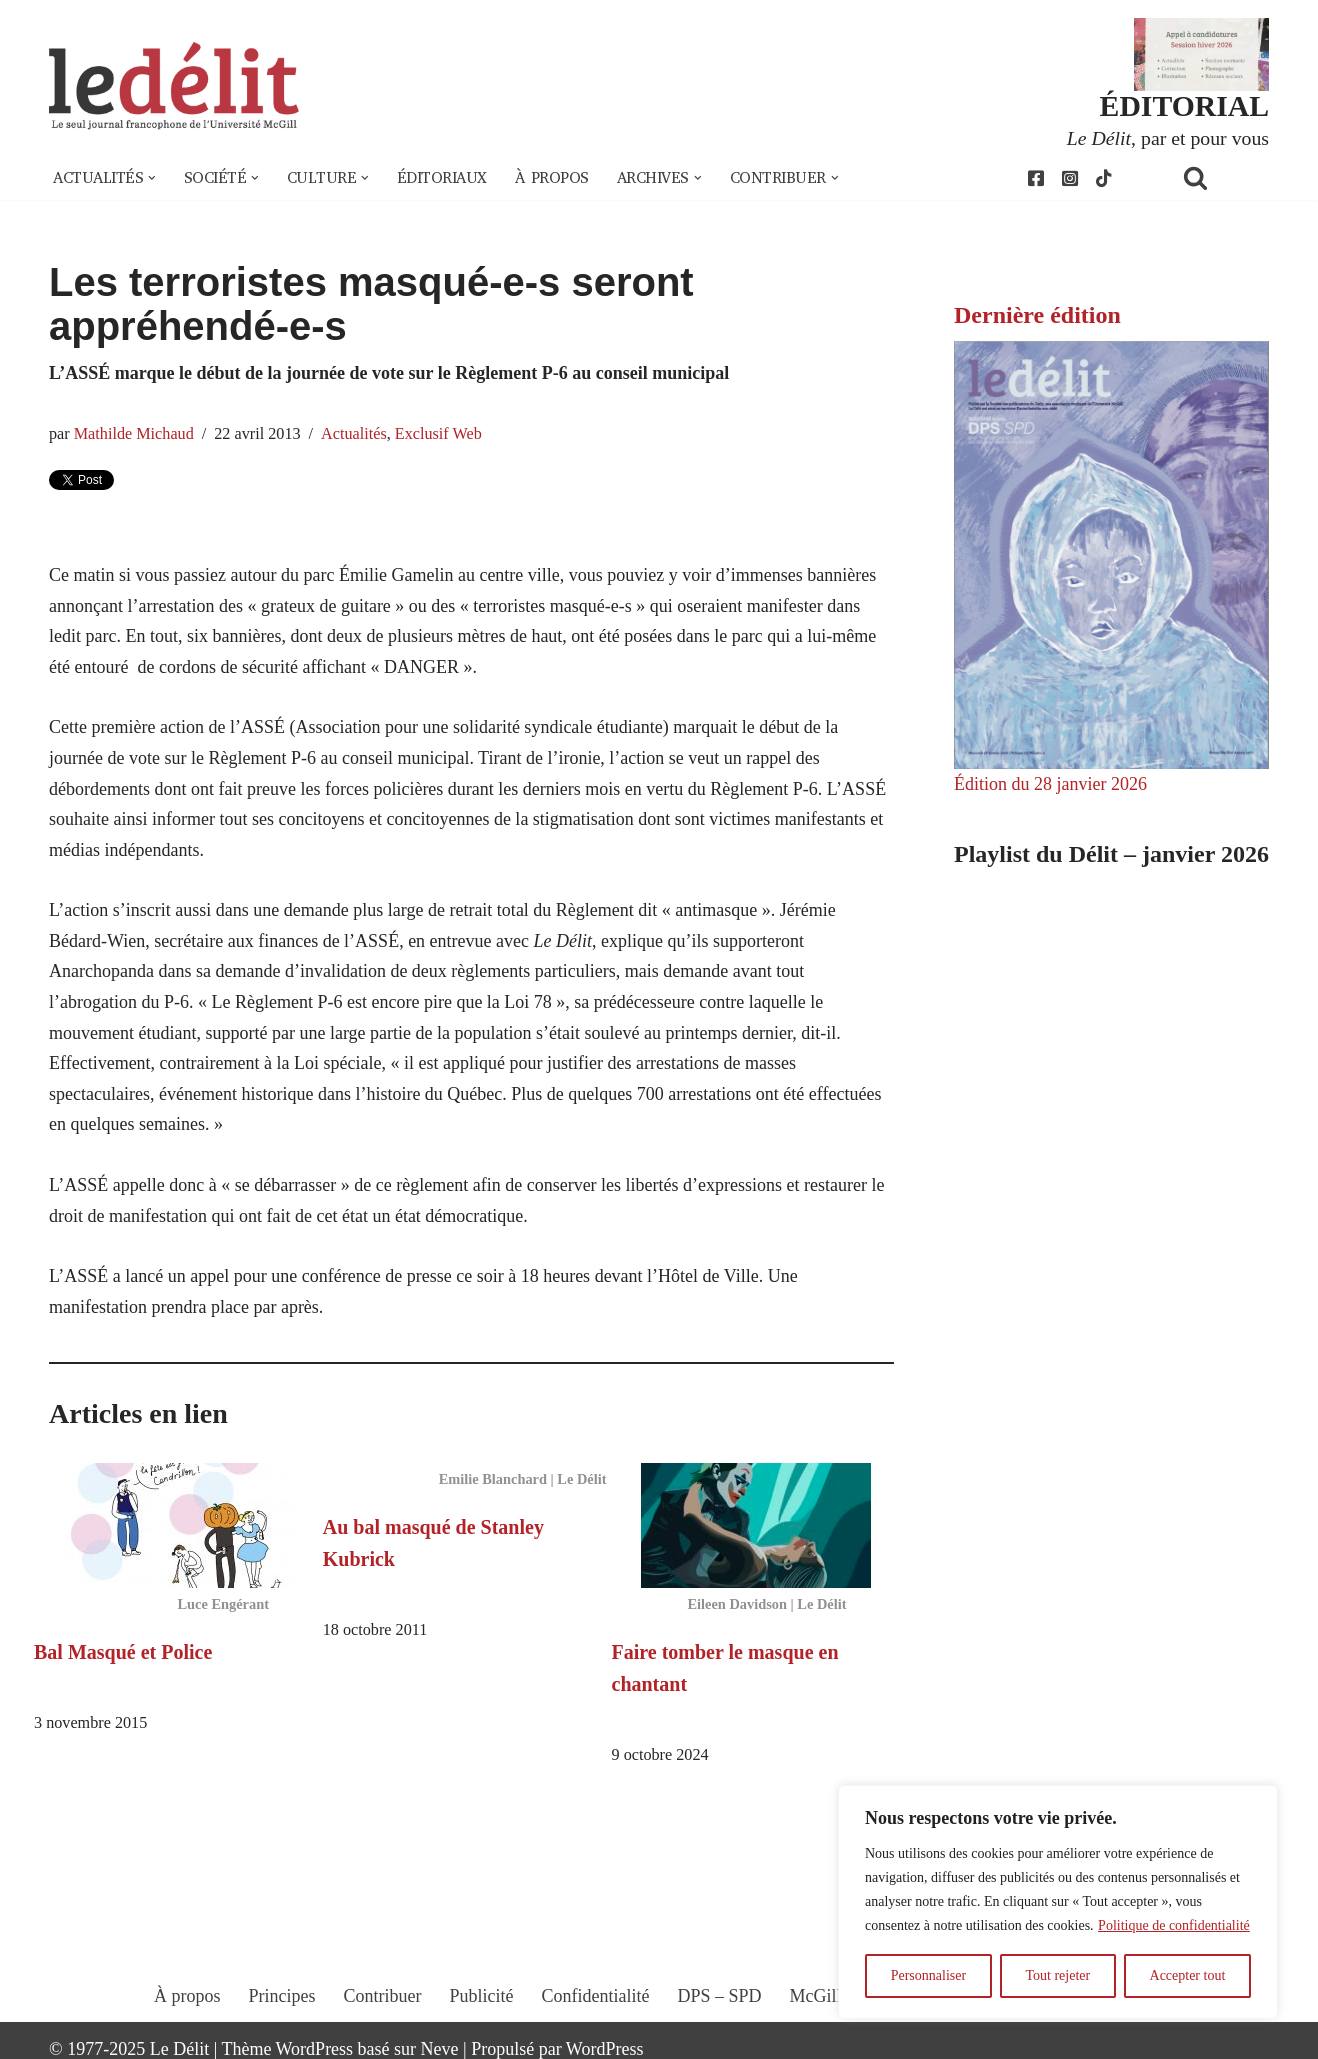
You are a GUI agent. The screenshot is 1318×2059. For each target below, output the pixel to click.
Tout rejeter (1057, 1975)
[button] (152, 178)
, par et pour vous (1168, 138)
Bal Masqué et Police (123, 1652)
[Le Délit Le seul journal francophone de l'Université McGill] (174, 86)
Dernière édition (1037, 315)
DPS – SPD (719, 1996)
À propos (552, 178)
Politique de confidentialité (1174, 1925)
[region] (1058, 1902)
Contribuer (383, 1996)
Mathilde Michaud (134, 434)
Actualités (354, 434)
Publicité (482, 1996)
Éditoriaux (442, 178)
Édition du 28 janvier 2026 (1050, 784)
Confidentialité (596, 1996)
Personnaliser (928, 1975)
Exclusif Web (438, 434)
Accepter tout (1188, 1975)
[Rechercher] (1221, 177)
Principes (282, 1996)
